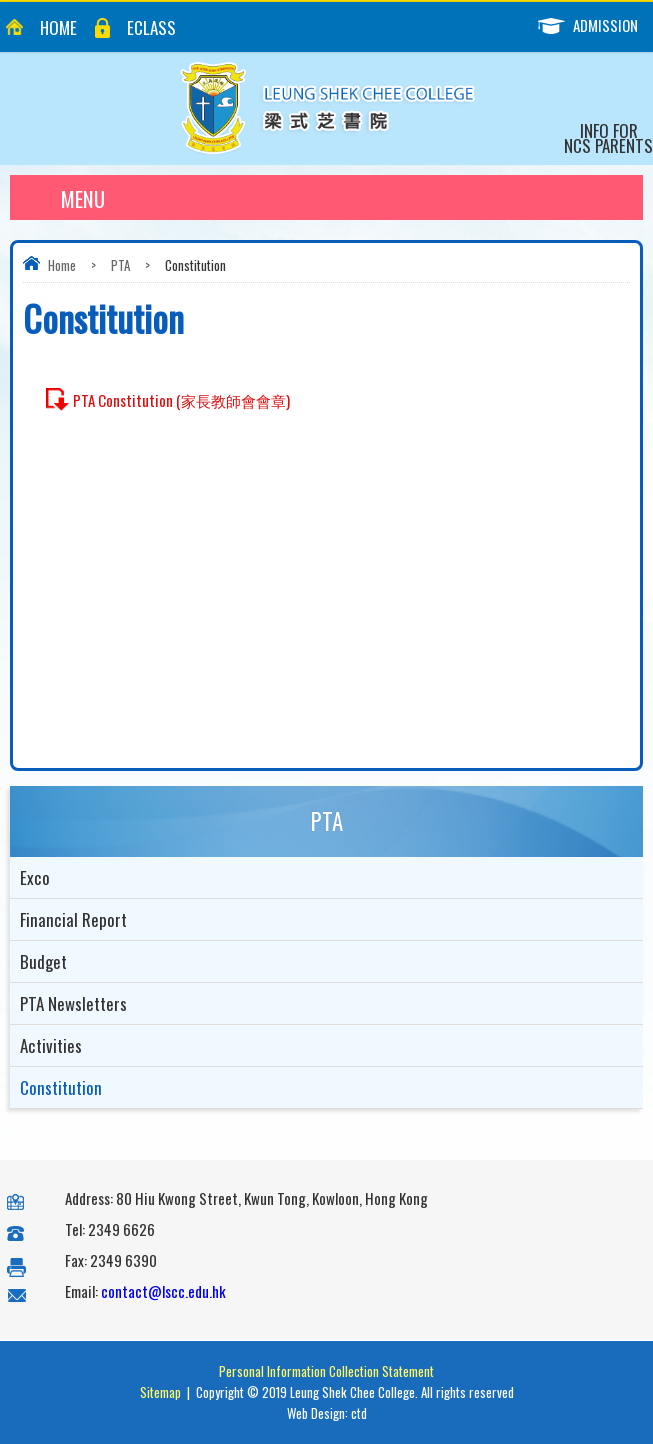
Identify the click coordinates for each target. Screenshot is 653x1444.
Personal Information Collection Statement (326, 1371)
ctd (359, 1413)
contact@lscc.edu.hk (163, 1291)
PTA (120, 265)
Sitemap (160, 1392)
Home (58, 27)
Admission (595, 25)
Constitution (61, 1087)
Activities (51, 1045)
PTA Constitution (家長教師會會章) (181, 400)
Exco (35, 877)
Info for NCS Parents (608, 138)
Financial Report (73, 919)
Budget (43, 961)
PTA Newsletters (73, 1003)
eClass (151, 27)
